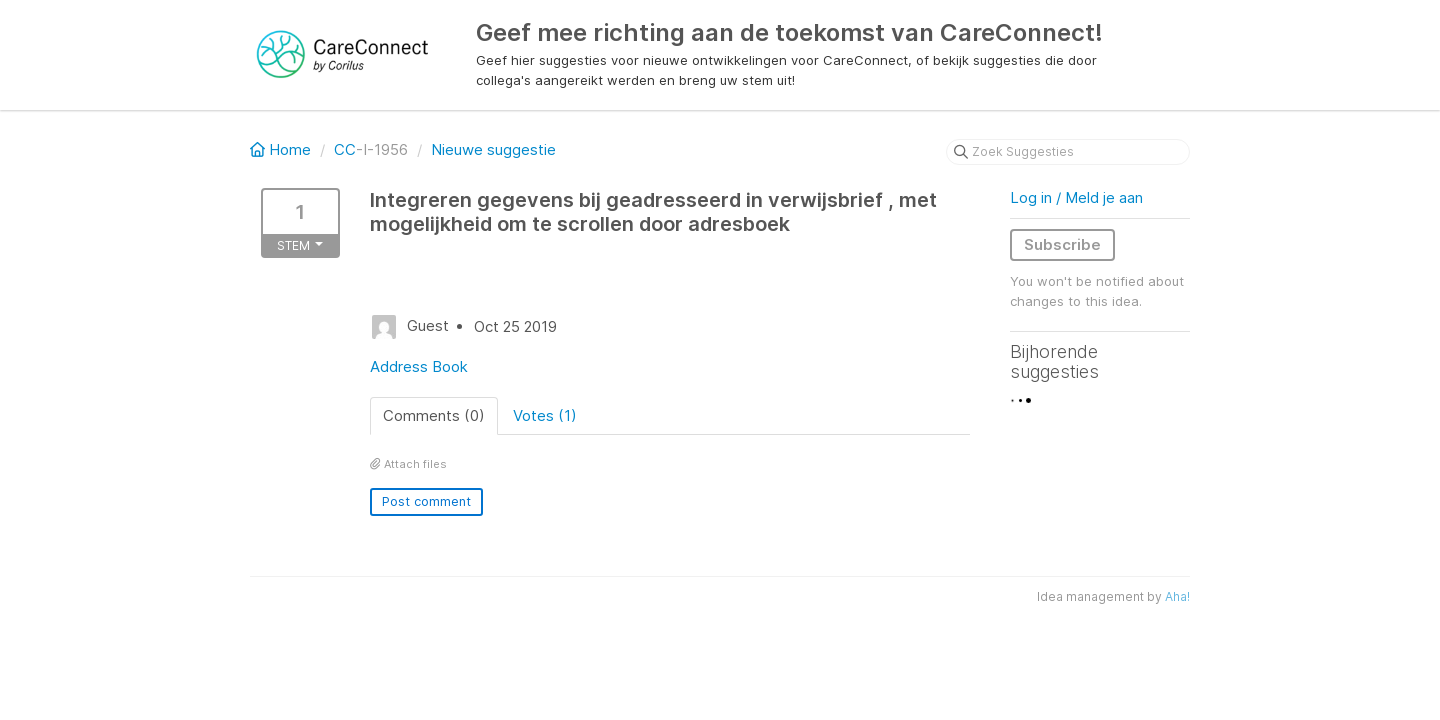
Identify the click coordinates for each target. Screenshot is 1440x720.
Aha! (1177, 596)
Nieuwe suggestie (493, 149)
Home (282, 149)
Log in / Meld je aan (1076, 197)
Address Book (419, 366)
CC (345, 149)
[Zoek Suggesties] (1068, 152)
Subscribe (1062, 244)
